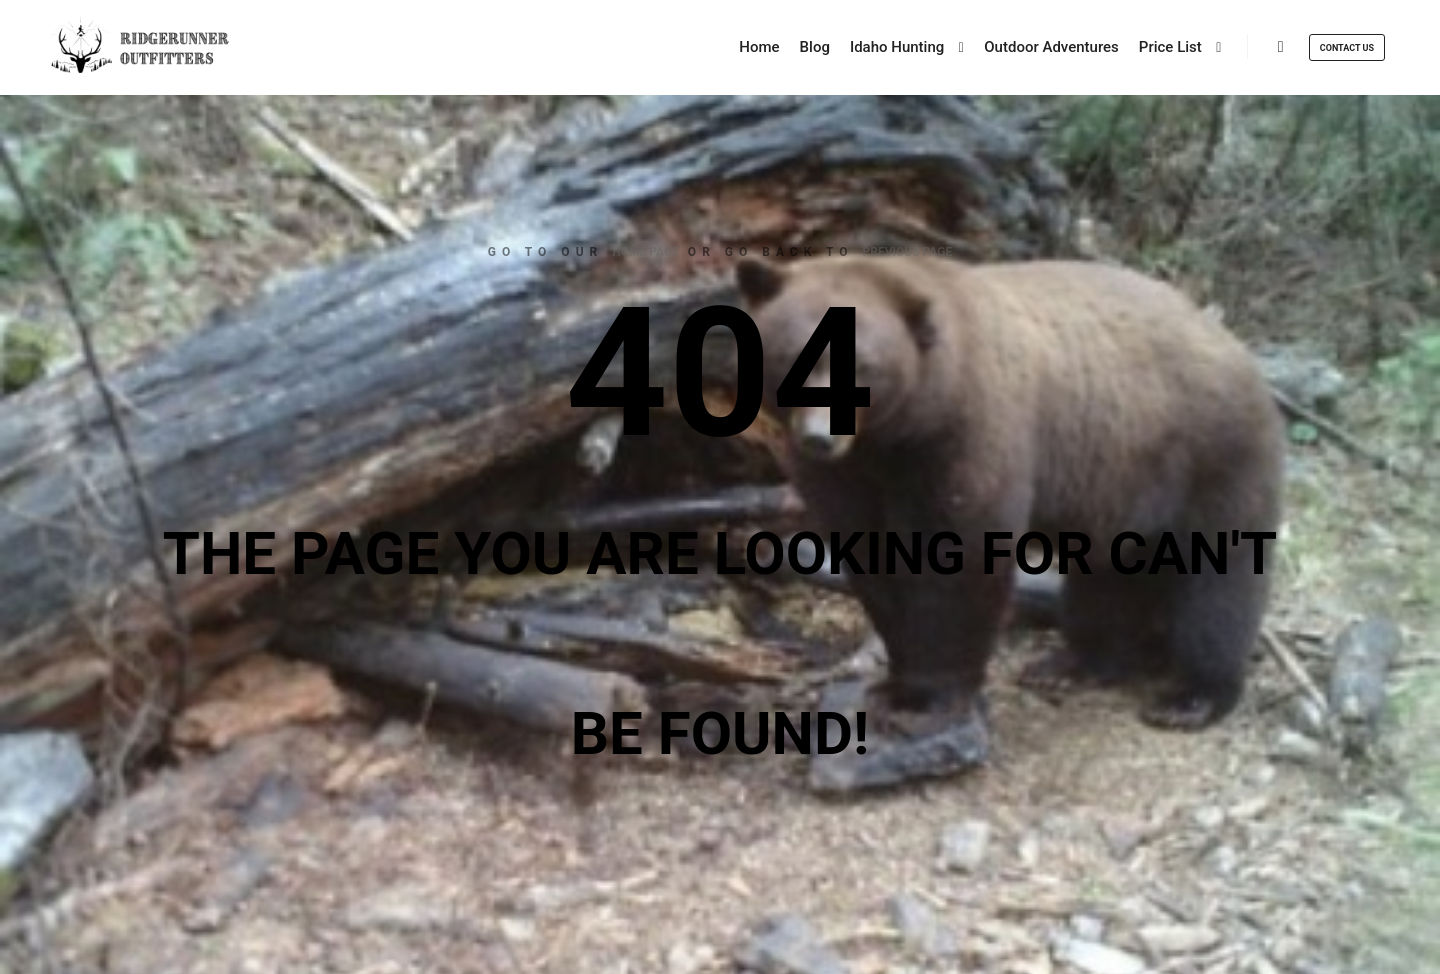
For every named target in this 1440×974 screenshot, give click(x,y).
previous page (908, 252)
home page (645, 252)
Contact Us (1347, 48)
